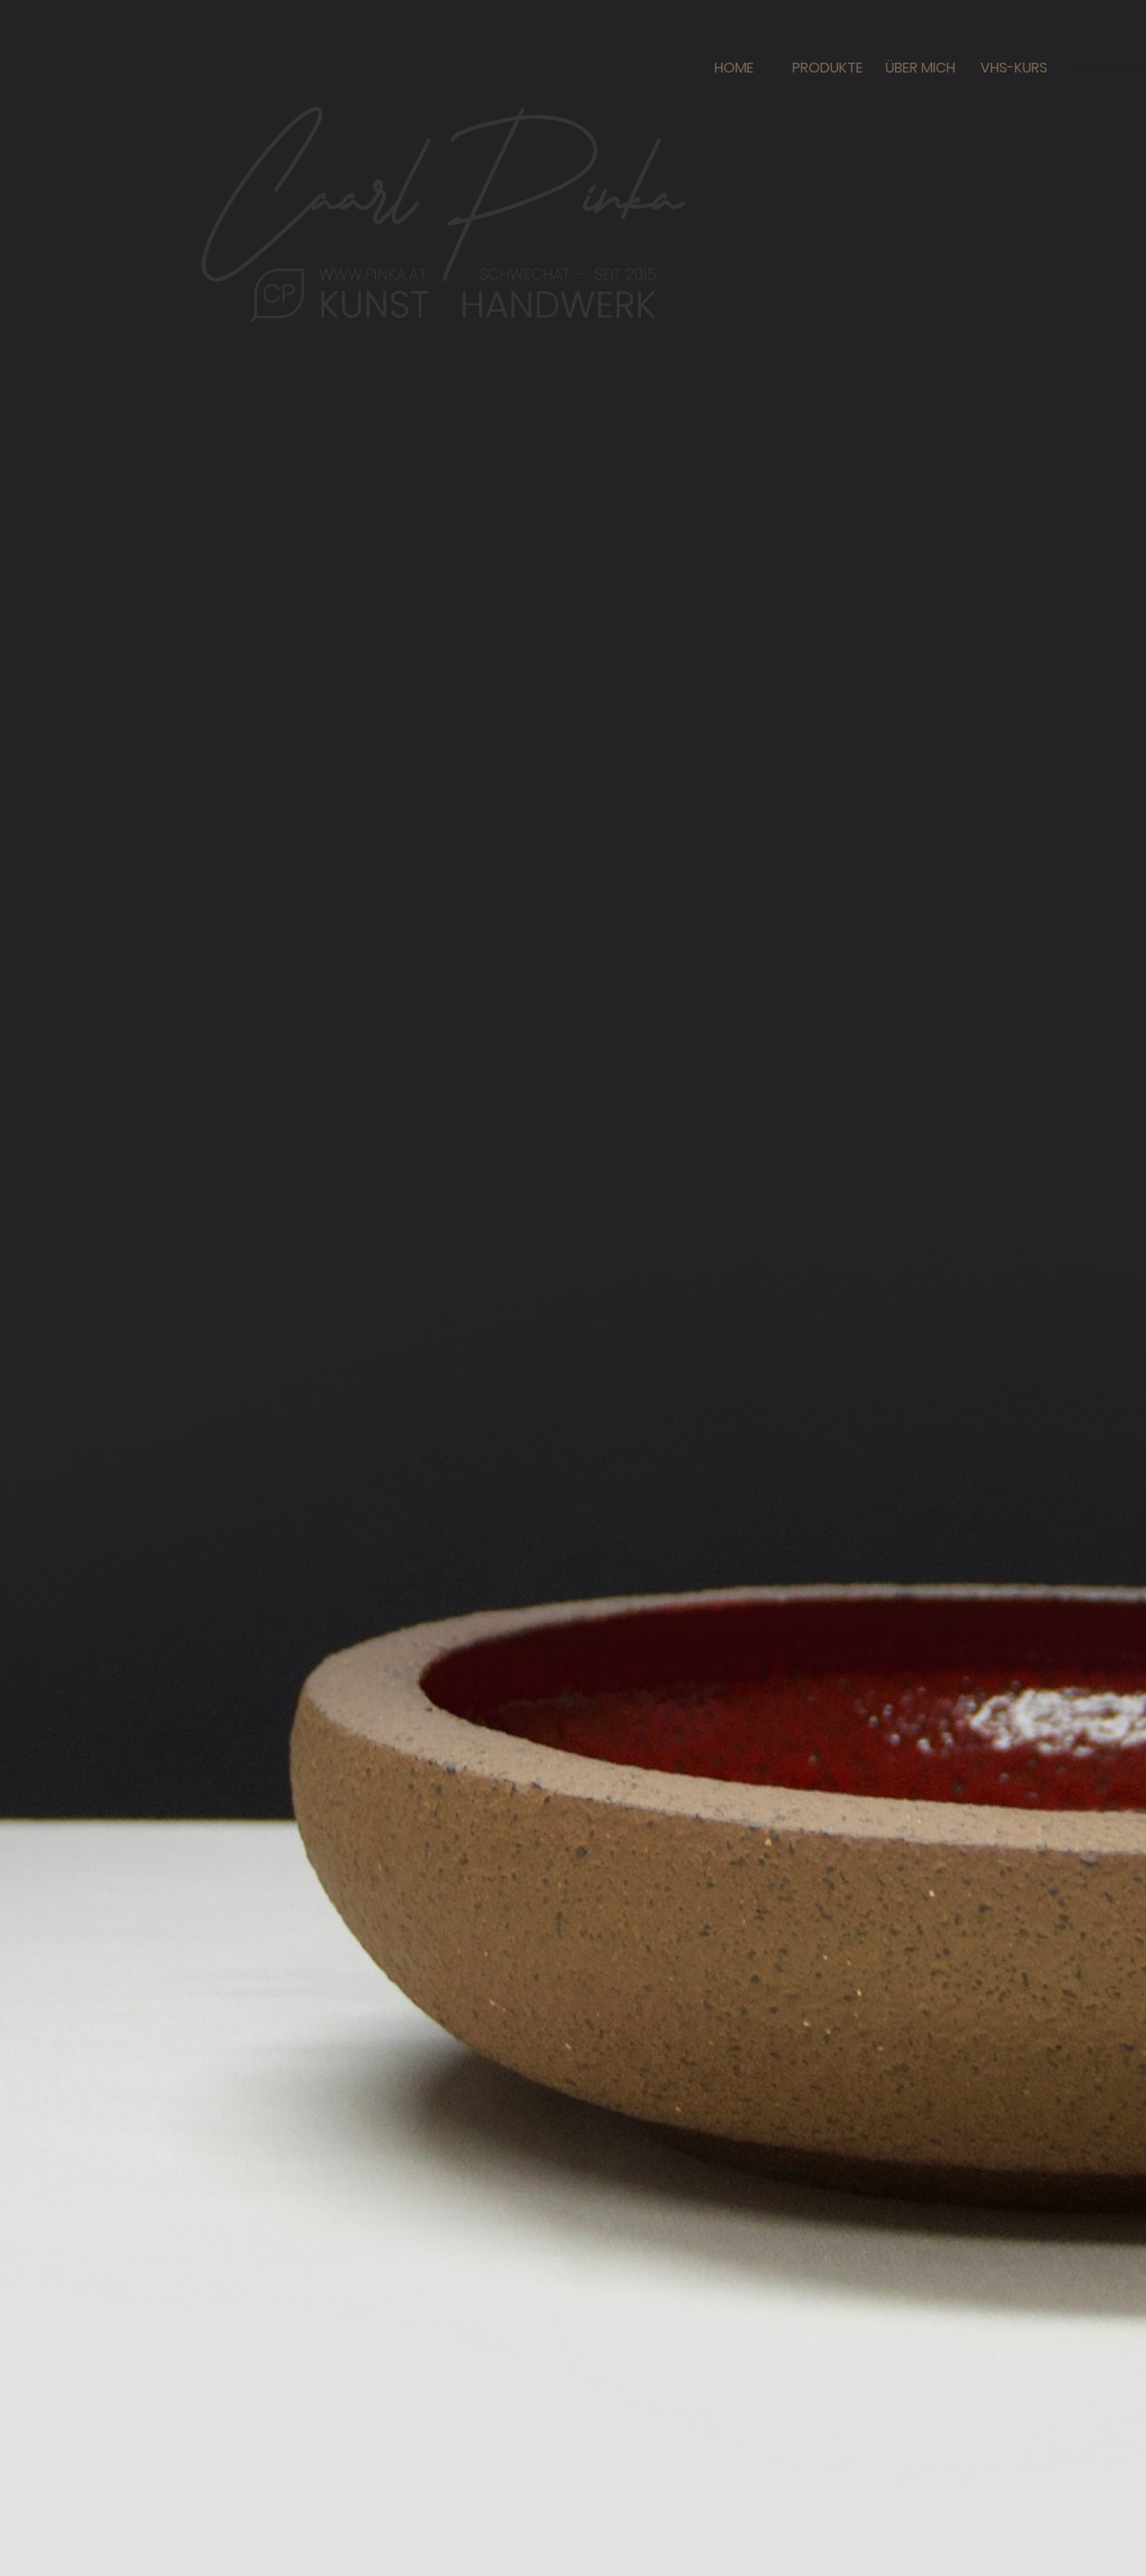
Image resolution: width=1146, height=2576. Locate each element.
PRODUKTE (827, 67)
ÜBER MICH (920, 67)
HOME (734, 67)
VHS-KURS (1014, 67)
